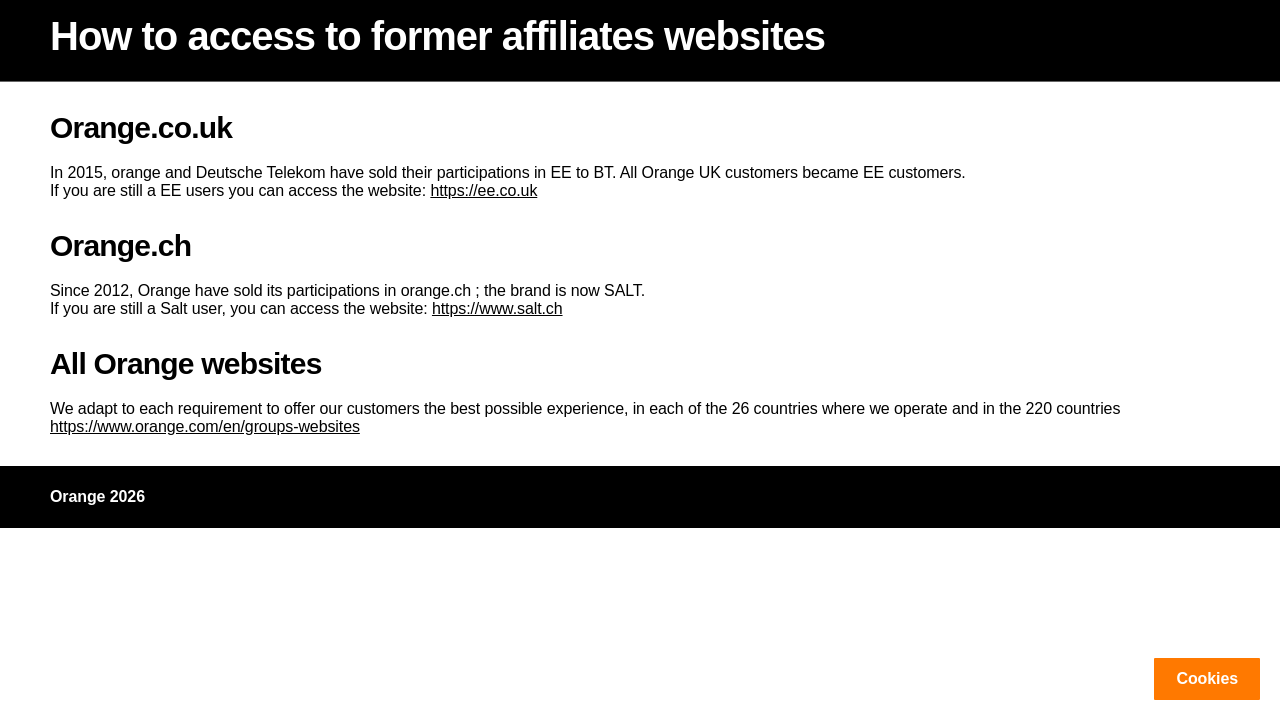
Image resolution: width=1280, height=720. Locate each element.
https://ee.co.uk (483, 190)
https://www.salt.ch (497, 308)
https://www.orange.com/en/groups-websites (205, 426)
